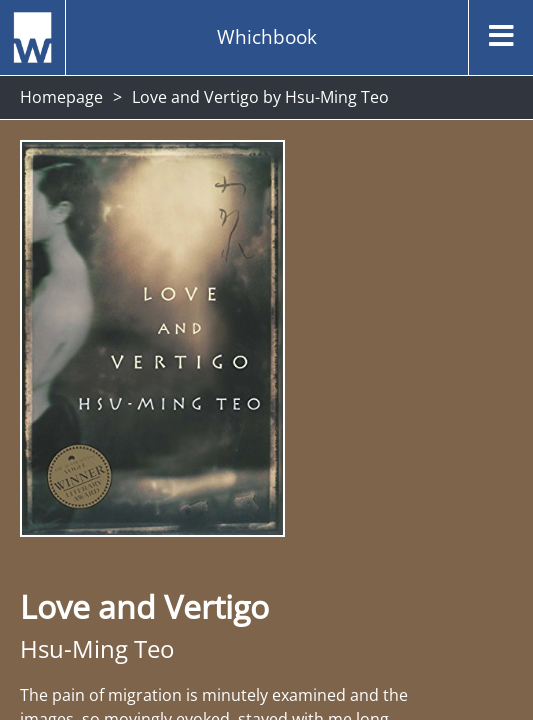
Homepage (61, 97)
